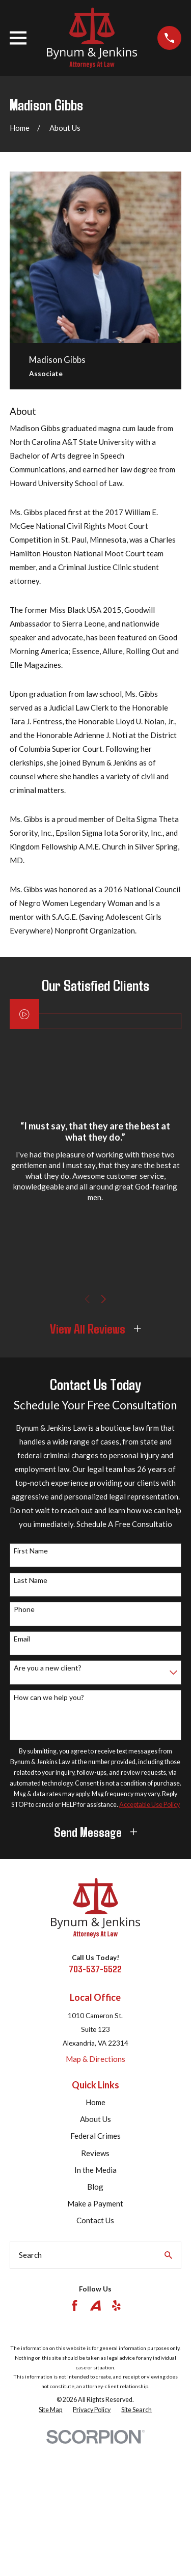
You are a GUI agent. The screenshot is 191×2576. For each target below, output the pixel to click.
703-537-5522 (95, 1968)
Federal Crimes (95, 2135)
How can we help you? (49, 1697)
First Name (31, 1551)
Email (22, 1639)
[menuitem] (50, 2410)
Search (30, 2254)
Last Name (30, 1580)
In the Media (95, 2169)
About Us (95, 2119)
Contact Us (95, 2220)
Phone (24, 1609)
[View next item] (103, 1299)
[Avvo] (95, 2305)
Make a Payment (95, 2203)
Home (95, 2102)
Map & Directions (95, 2058)
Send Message (88, 1831)
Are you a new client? (47, 1668)
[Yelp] (116, 2305)
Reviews (95, 2153)
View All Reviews (87, 1328)
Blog (95, 2186)
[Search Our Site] (168, 2255)
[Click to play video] (25, 1014)
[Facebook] (74, 2305)
